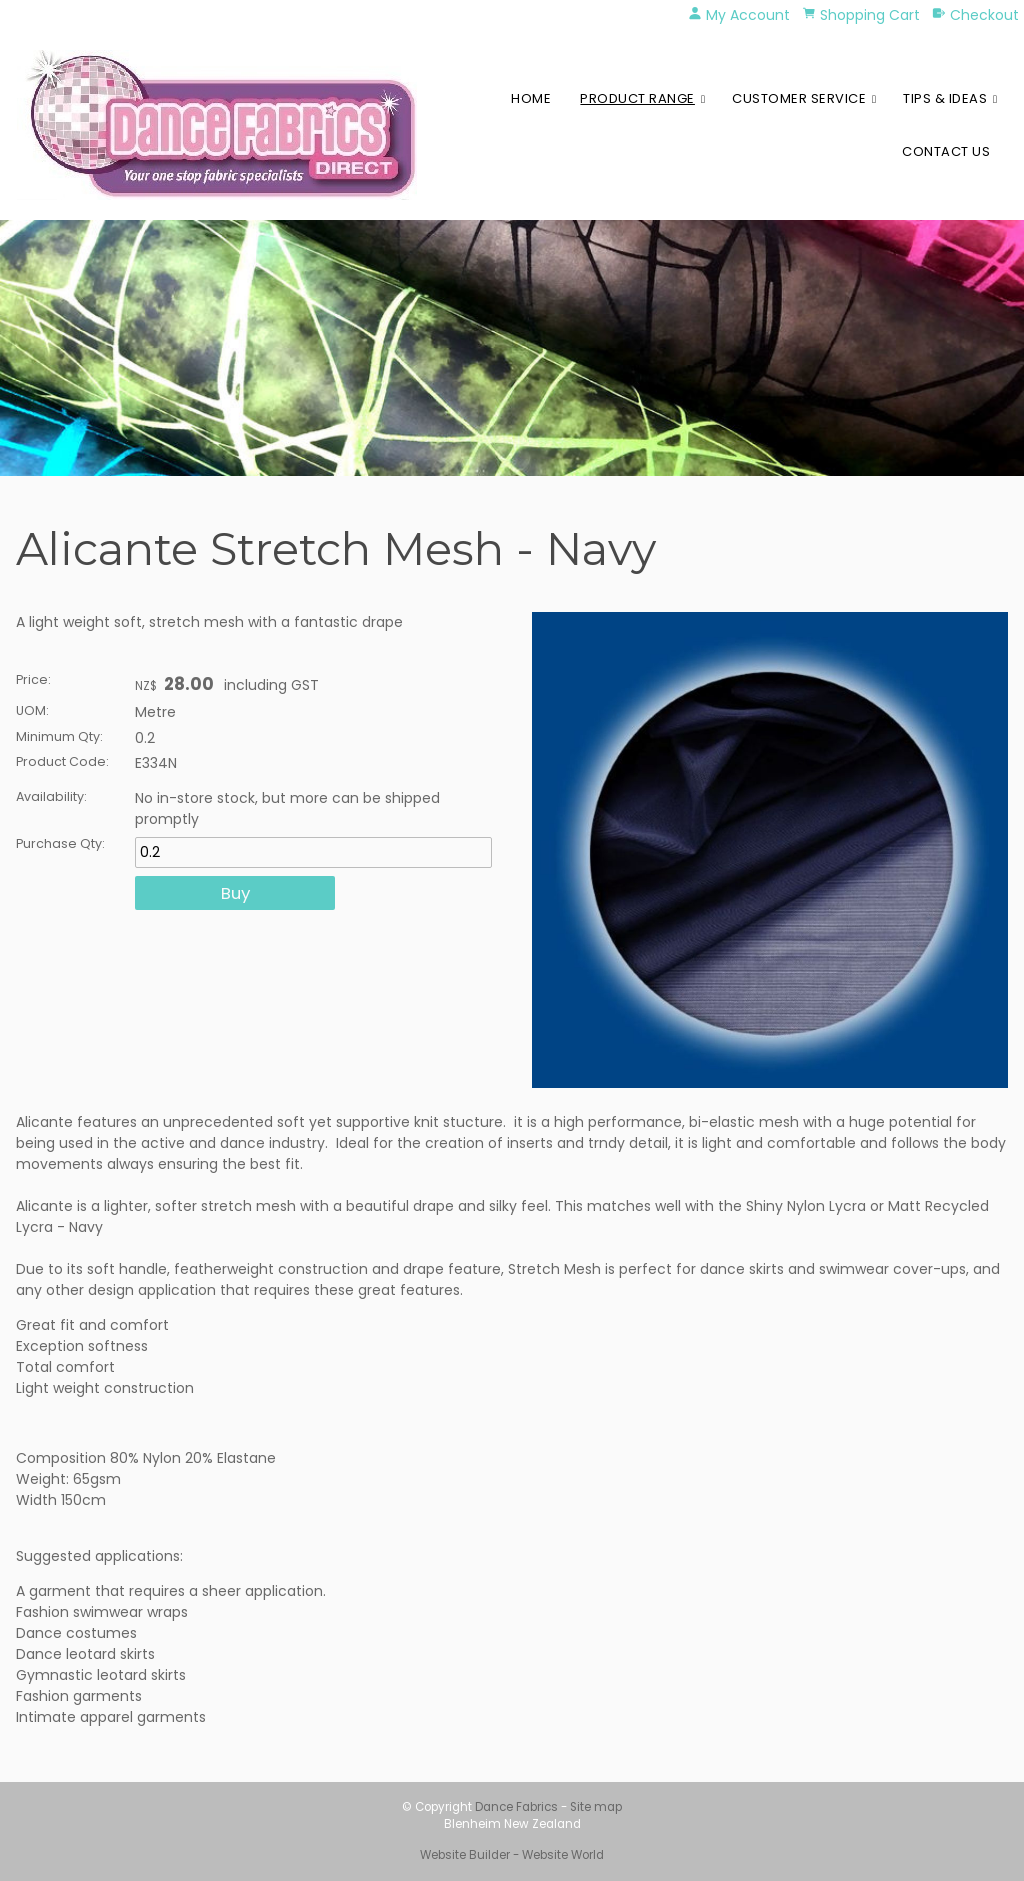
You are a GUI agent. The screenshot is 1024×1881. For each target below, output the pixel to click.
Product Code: (62, 761)
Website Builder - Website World (512, 1855)
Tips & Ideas (945, 98)
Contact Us (946, 151)
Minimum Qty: (59, 736)
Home (531, 98)
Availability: (51, 796)
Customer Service (799, 98)
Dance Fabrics (516, 1807)
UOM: (32, 710)
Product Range (637, 98)
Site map (596, 1807)
